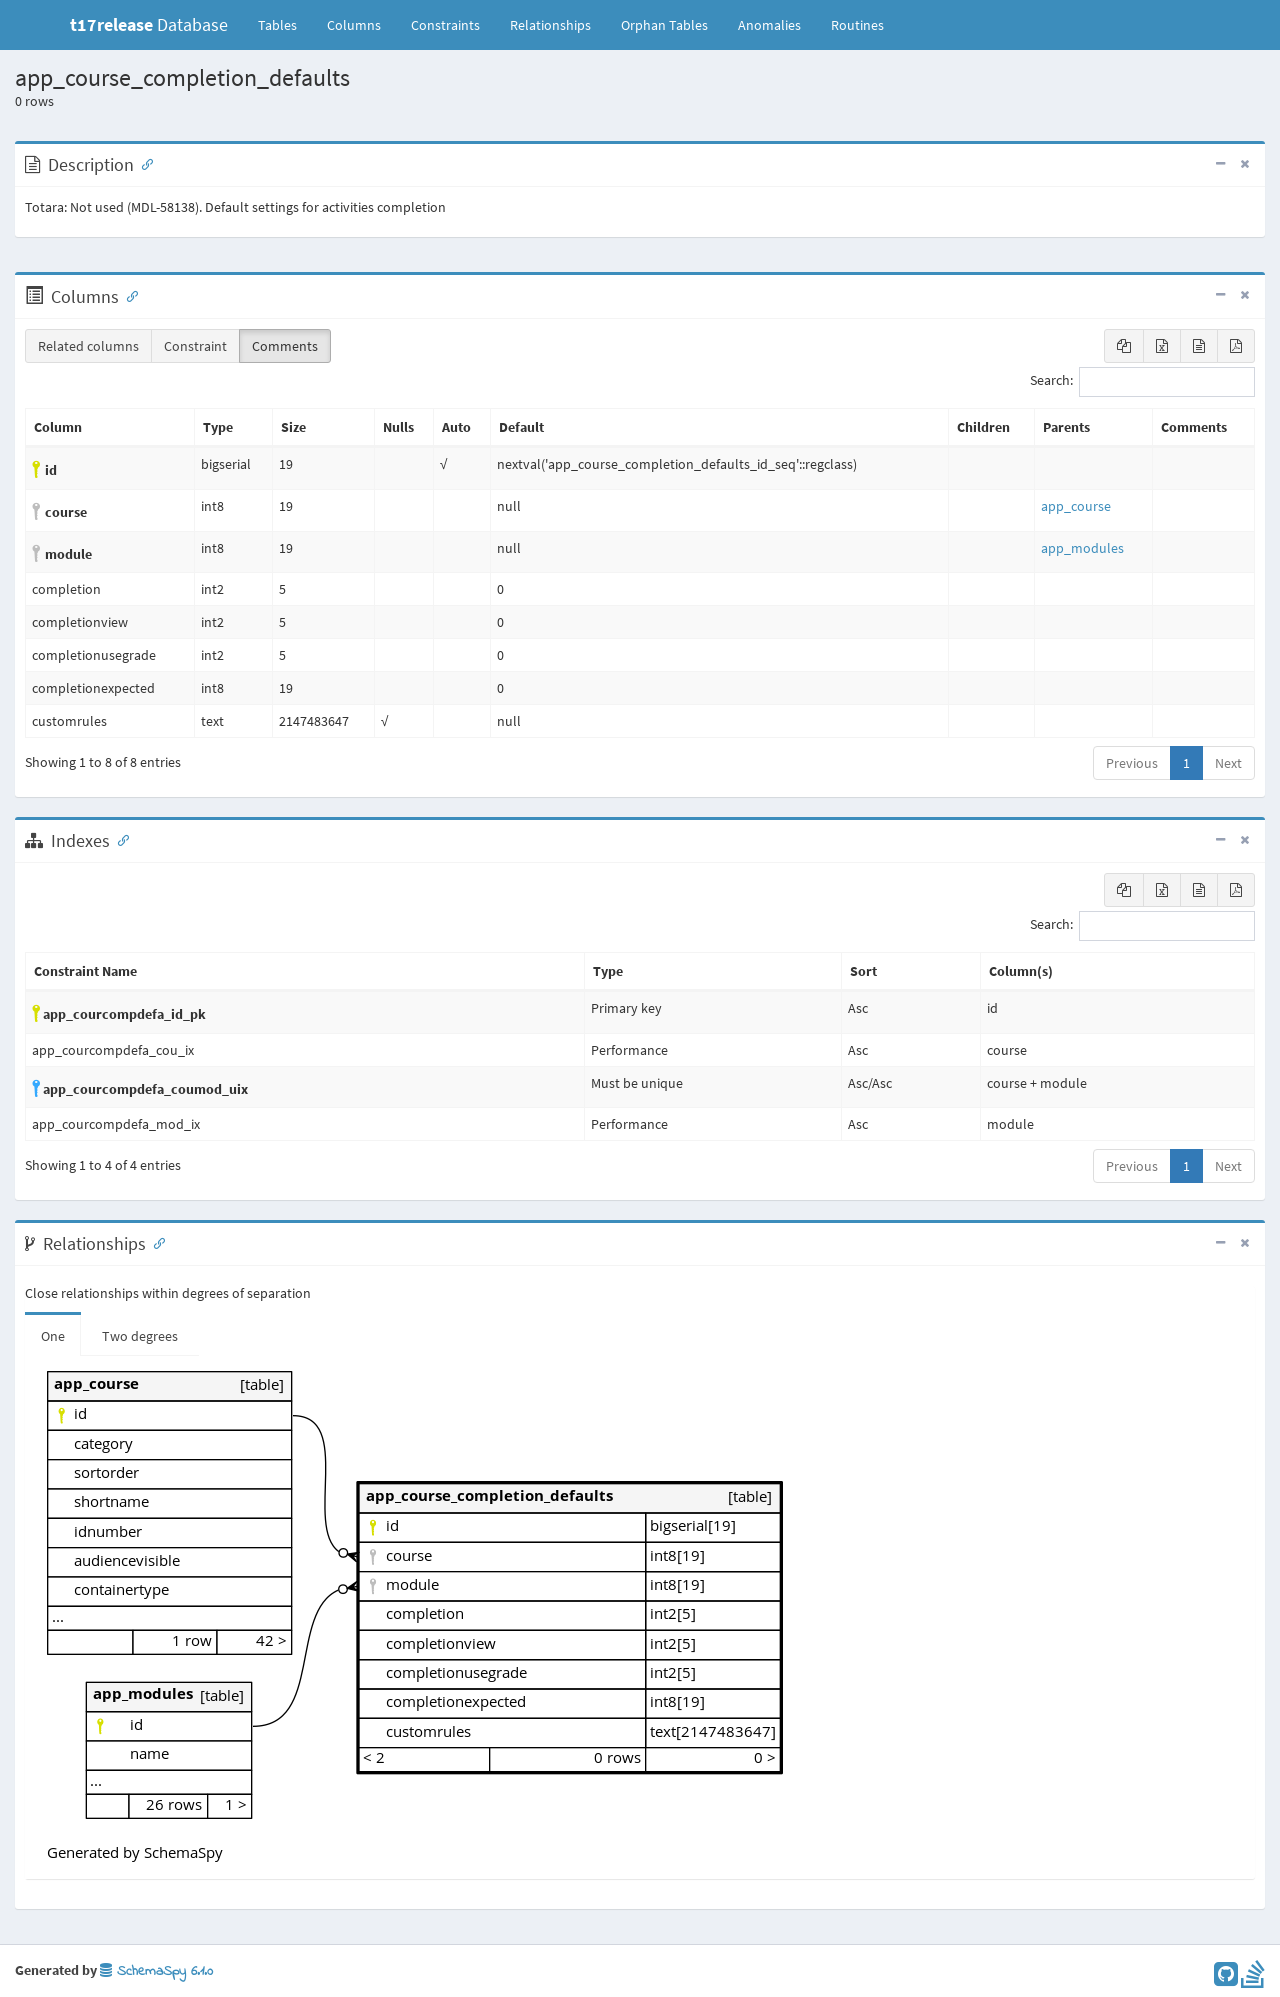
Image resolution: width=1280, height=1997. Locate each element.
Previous (1132, 763)
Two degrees (140, 1336)
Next (1228, 763)
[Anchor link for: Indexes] (119, 839)
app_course (1076, 506)
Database (149, 24)
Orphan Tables (664, 25)
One (53, 1336)
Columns (354, 25)
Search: (1142, 382)
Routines (857, 25)
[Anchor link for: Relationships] (155, 1242)
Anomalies (769, 25)
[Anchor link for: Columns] (128, 295)
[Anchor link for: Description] (143, 163)
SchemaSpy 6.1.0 (156, 1971)
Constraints (445, 25)
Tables (285, 24)
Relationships (550, 25)
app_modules (1082, 548)
